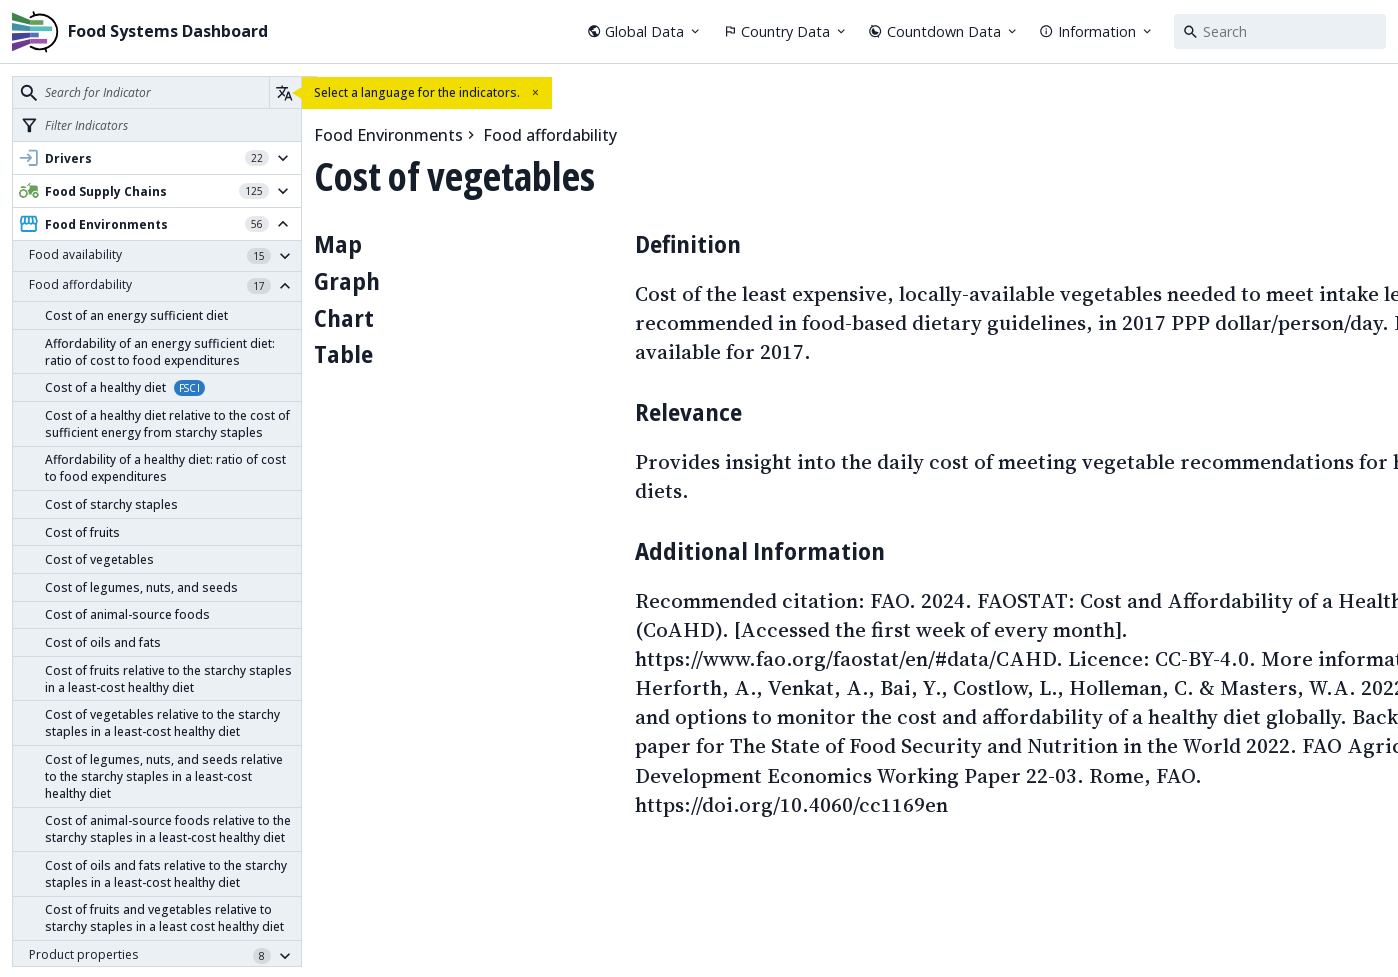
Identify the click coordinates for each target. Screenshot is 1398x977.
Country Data (786, 31)
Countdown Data (943, 31)
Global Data (645, 31)
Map (338, 243)
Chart (344, 317)
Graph (347, 280)
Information (1096, 31)
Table (343, 353)
